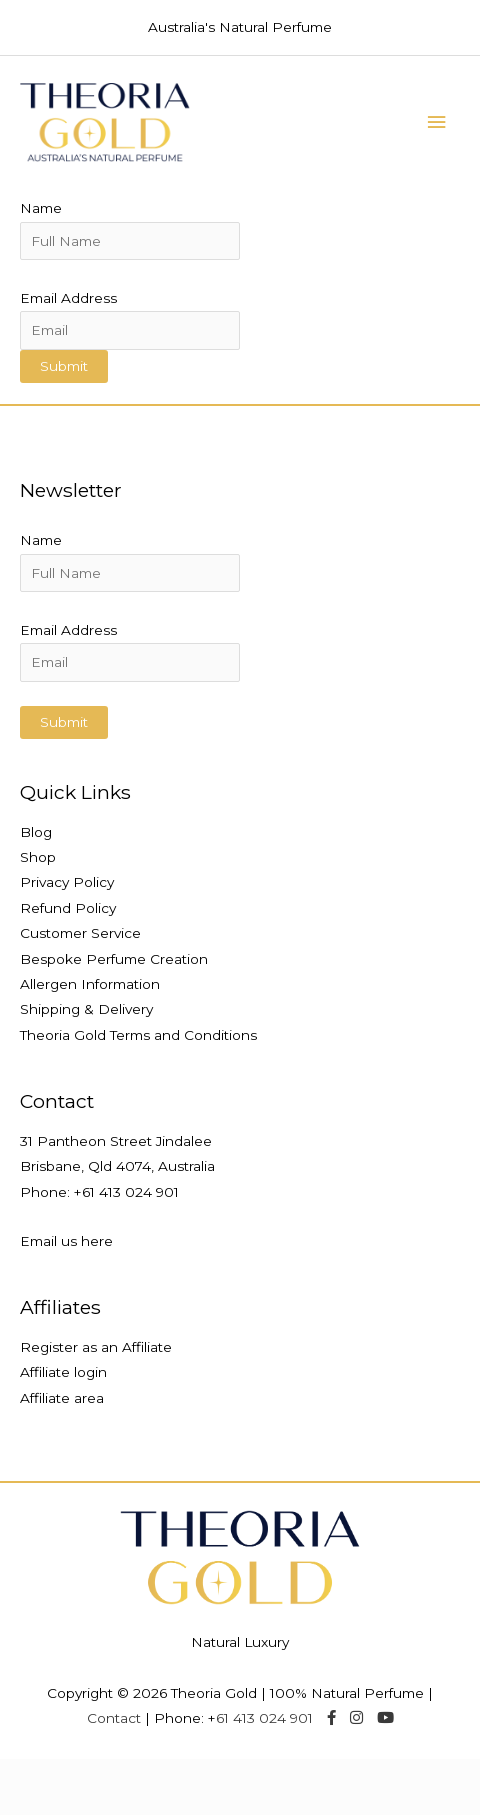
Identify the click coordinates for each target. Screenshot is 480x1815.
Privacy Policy (67, 882)
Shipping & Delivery (86, 1009)
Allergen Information (90, 984)
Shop (38, 857)
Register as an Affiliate (96, 1347)
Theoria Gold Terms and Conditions (138, 1035)
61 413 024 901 (130, 1192)
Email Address (68, 298)
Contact (114, 1718)
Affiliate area (62, 1398)
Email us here (66, 1241)
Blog (36, 832)
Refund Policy (68, 908)
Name (41, 208)
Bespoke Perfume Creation (114, 959)
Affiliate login (63, 1372)
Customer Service (80, 933)
